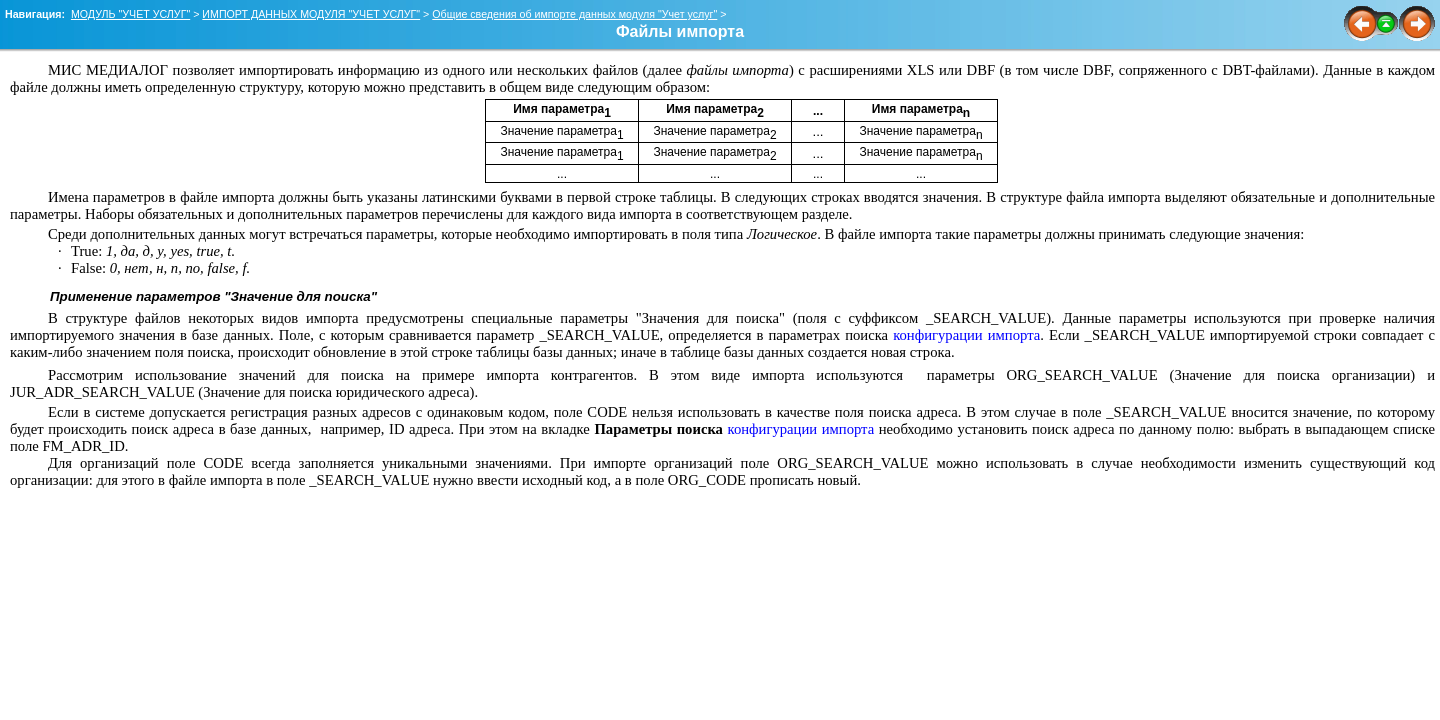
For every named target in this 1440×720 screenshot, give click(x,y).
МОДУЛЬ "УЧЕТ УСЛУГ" (130, 14)
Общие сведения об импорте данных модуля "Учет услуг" (574, 14)
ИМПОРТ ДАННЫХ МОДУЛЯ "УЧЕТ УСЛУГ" (311, 14)
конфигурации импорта (966, 335)
